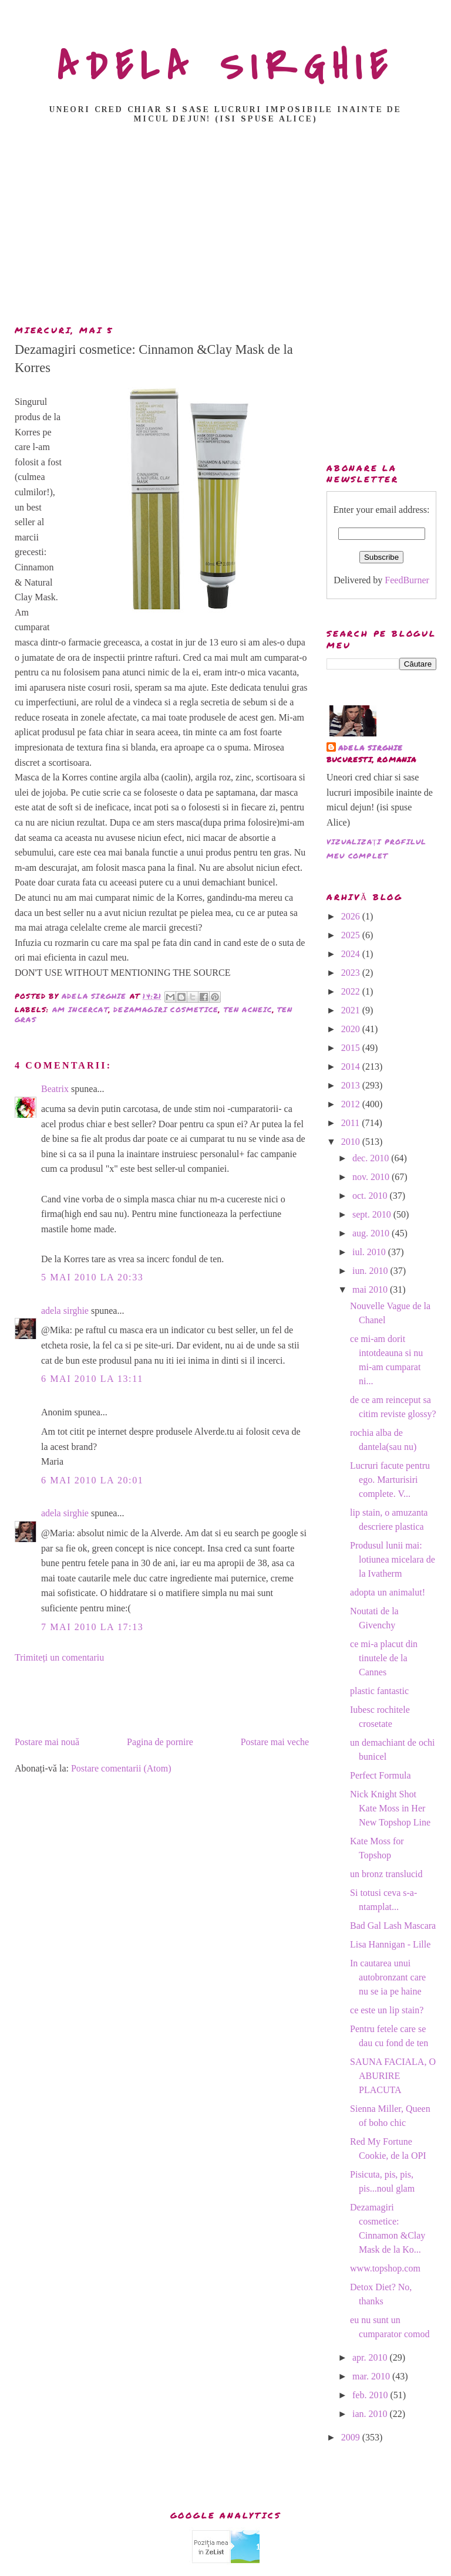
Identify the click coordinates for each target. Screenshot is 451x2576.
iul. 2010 (370, 1252)
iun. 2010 (371, 1271)
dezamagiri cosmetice (165, 1010)
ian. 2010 (371, 2414)
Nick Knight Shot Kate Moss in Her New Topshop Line (390, 1808)
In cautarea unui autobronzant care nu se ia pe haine (388, 1977)
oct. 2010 (371, 1196)
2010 (351, 1142)
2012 (351, 1104)
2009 (351, 2437)
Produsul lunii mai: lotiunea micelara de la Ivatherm (392, 1559)
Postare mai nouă (47, 1742)
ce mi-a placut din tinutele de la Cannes (384, 1658)
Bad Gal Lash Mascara (393, 1926)
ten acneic (248, 1010)
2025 (351, 935)
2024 (351, 954)
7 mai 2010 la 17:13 (92, 1627)
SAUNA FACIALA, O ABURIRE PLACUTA (393, 2076)
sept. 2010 (372, 1214)
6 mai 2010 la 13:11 (92, 1379)
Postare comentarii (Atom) (121, 1768)
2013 (351, 1085)
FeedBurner (407, 580)
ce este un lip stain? (386, 2010)
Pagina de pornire (160, 1742)
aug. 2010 (372, 1233)
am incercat (80, 1010)
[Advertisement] (228, 228)
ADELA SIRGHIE (226, 66)
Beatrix (55, 1089)
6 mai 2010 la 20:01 (92, 1480)
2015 (351, 1048)
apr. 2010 (371, 2357)
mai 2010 (371, 1289)
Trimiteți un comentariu (59, 1657)
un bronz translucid (386, 1874)
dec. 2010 (371, 1158)
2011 (351, 1123)
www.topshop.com (385, 2268)
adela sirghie (65, 1311)
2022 (351, 991)
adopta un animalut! (387, 1592)
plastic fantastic (379, 1691)
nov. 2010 (372, 1177)
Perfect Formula (380, 1775)
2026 (351, 916)
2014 (351, 1066)
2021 (351, 1010)
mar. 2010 (372, 2376)
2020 (351, 1029)
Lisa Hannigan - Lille (390, 1944)
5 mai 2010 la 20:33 (92, 1277)
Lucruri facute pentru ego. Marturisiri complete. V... (390, 1480)
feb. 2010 (371, 2395)
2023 (351, 973)
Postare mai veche (275, 1742)
